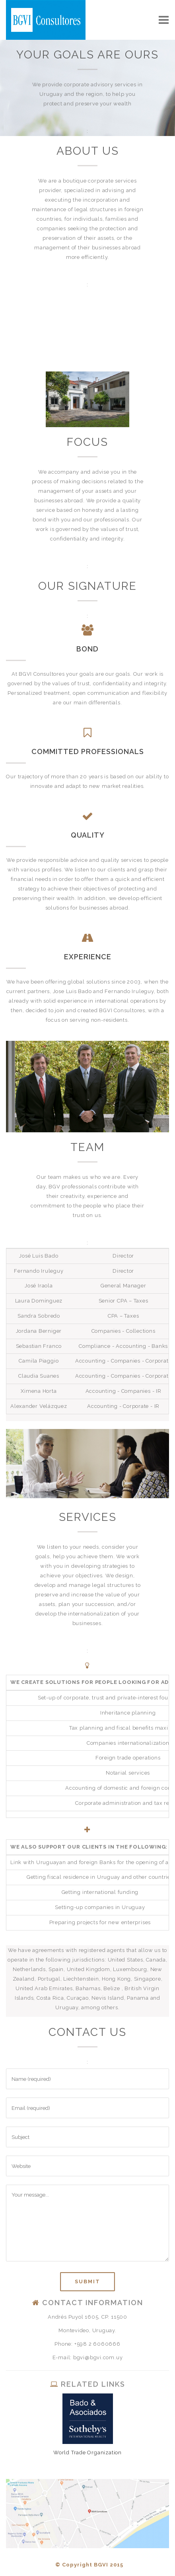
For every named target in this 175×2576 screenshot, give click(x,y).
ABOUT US (87, 150)
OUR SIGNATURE (87, 586)
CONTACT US (87, 2032)
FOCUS (87, 442)
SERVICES (88, 1517)
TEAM (87, 1147)
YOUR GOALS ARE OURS (87, 54)
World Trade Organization (87, 2452)
